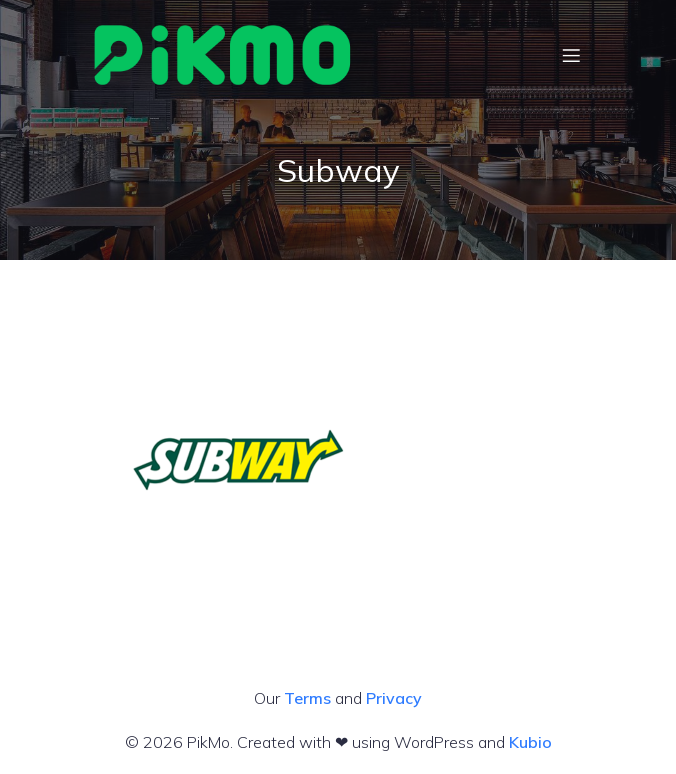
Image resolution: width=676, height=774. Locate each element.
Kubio (530, 742)
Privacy (394, 698)
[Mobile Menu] (571, 55)
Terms (307, 698)
